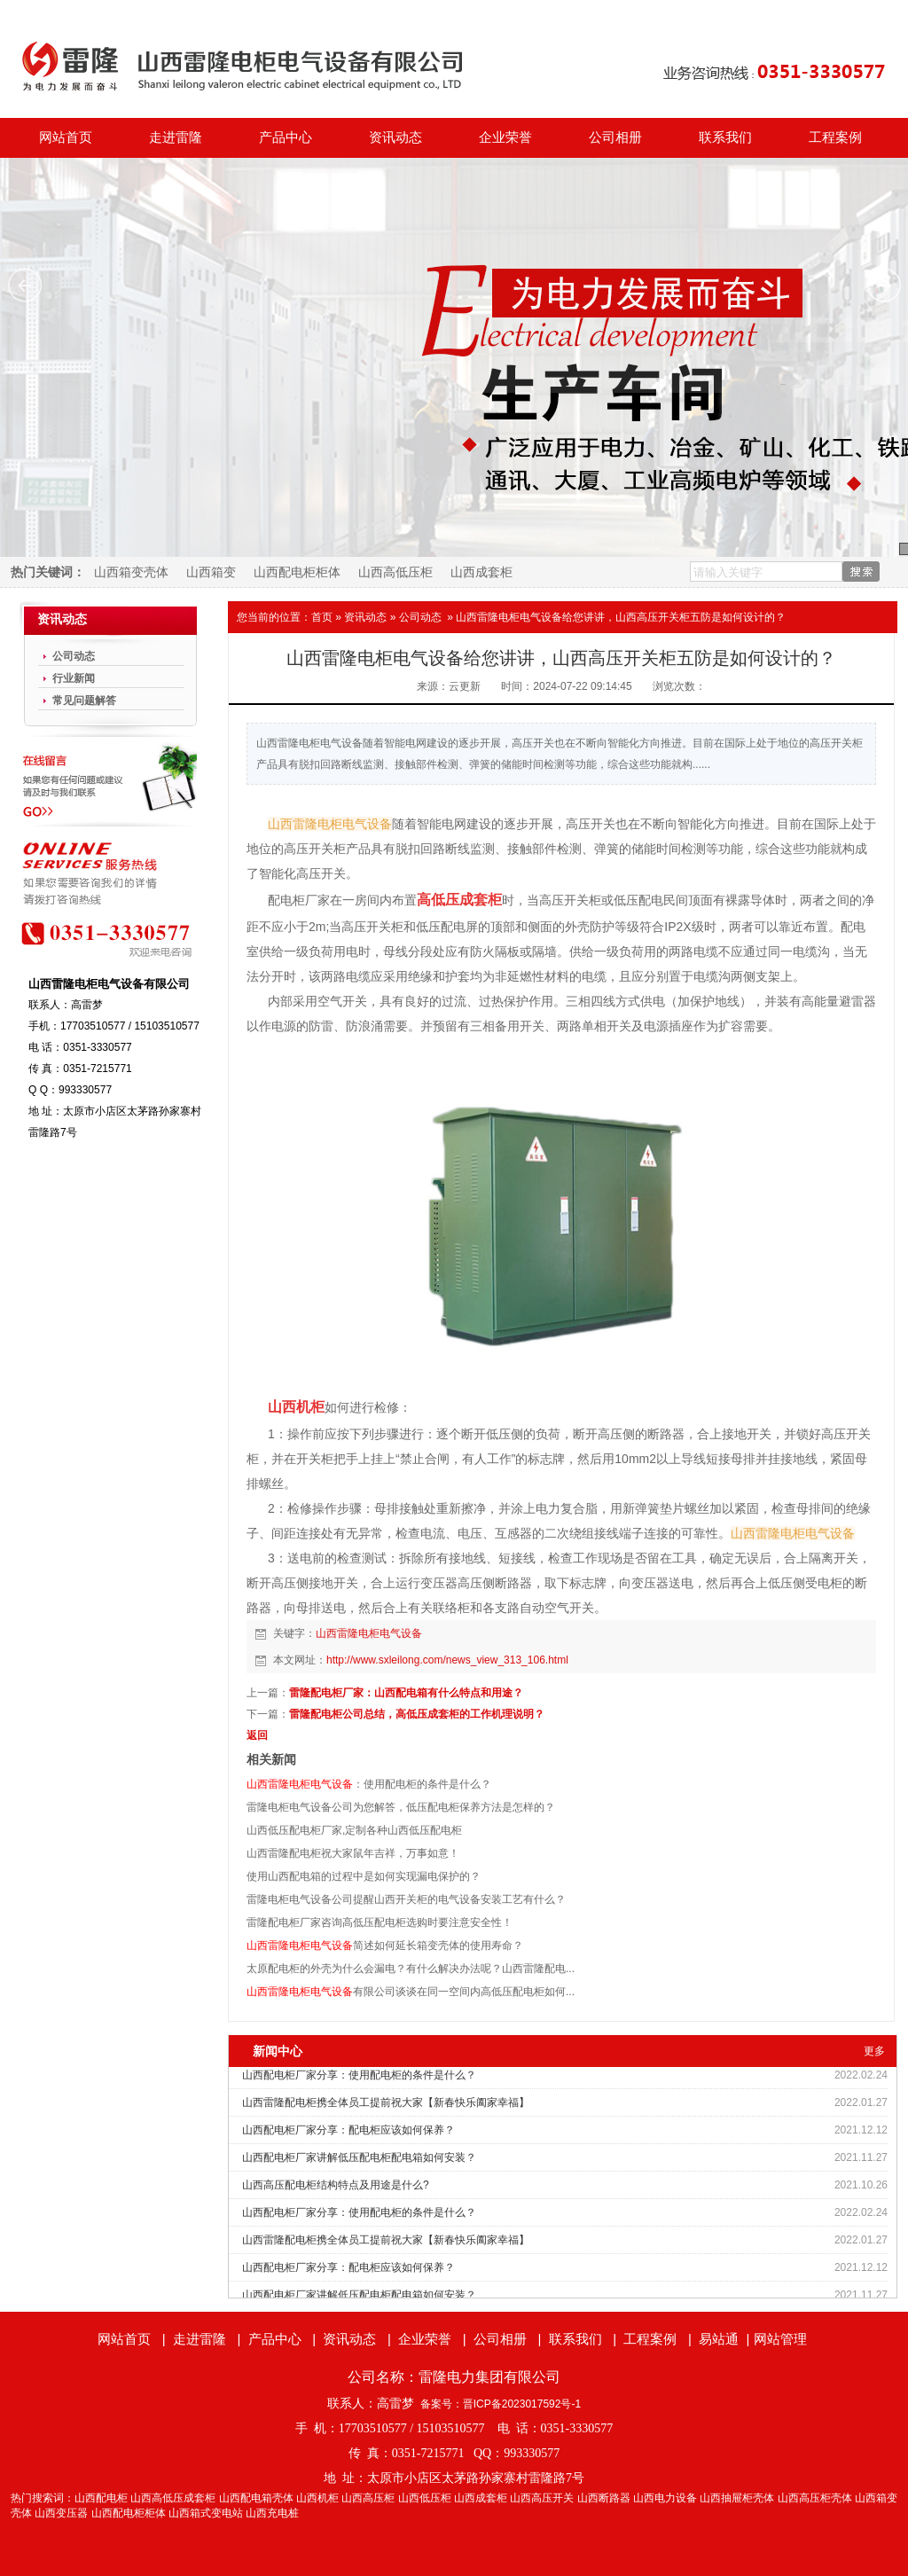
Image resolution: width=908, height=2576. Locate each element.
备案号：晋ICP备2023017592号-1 (500, 2404)
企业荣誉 (505, 137)
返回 (257, 1735)
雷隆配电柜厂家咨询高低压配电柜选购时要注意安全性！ (380, 1922)
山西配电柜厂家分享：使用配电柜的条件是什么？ (359, 2075)
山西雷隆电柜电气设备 (369, 1633)
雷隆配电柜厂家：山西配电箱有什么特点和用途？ (406, 1693)
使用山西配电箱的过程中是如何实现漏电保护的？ (364, 1876)
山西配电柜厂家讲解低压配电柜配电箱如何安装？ (359, 2157)
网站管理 (780, 2338)
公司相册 (615, 137)
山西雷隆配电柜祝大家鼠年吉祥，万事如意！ (353, 1853)
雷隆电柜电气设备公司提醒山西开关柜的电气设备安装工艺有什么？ (406, 1899)
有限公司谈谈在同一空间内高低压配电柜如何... (411, 1991)
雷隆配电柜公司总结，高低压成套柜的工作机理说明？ (416, 1714)
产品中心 (285, 137)
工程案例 (835, 137)
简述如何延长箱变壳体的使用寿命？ (385, 1945)
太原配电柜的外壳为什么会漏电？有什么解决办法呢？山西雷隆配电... (411, 1968)
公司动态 (420, 617)
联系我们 (725, 137)
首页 (322, 617)
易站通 (726, 2338)
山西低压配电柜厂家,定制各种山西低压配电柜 (354, 1830)
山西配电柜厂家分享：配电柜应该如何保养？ (348, 2130)
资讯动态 (395, 137)
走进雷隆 (175, 137)
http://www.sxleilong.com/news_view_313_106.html (447, 1660)
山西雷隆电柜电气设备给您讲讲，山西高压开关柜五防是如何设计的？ (621, 617)
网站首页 (65, 137)
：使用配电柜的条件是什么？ (369, 1784)
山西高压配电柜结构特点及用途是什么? (335, 2185)
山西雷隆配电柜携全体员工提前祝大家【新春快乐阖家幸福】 (385, 2102)
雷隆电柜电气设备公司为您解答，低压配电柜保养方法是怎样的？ (401, 1807)
